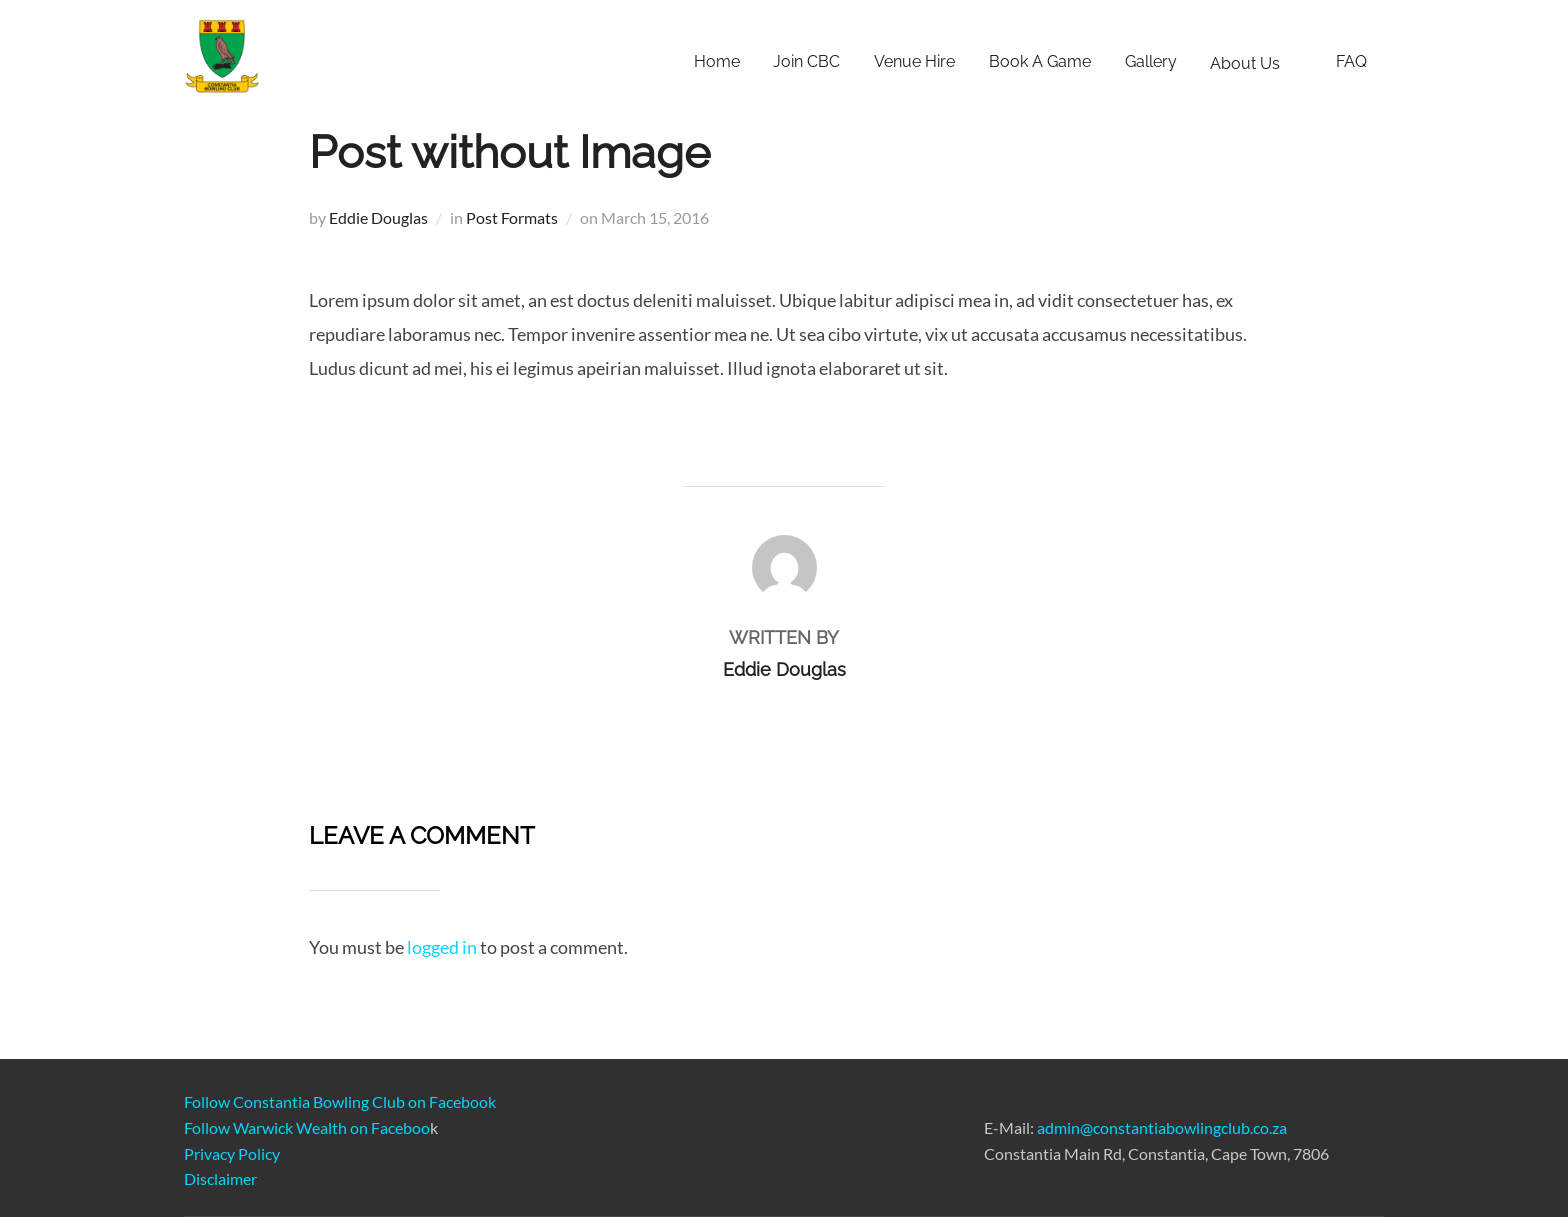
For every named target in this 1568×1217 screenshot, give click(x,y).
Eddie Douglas (378, 217)
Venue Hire (914, 61)
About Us (1256, 63)
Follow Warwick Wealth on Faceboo (307, 1127)
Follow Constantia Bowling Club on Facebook (340, 1101)
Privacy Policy (232, 1153)
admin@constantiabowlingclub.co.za (1162, 1127)
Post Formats (512, 217)
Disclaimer (220, 1178)
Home (717, 61)
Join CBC (806, 61)
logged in (442, 947)
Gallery (1151, 61)
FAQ (1351, 61)
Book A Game (1040, 61)
